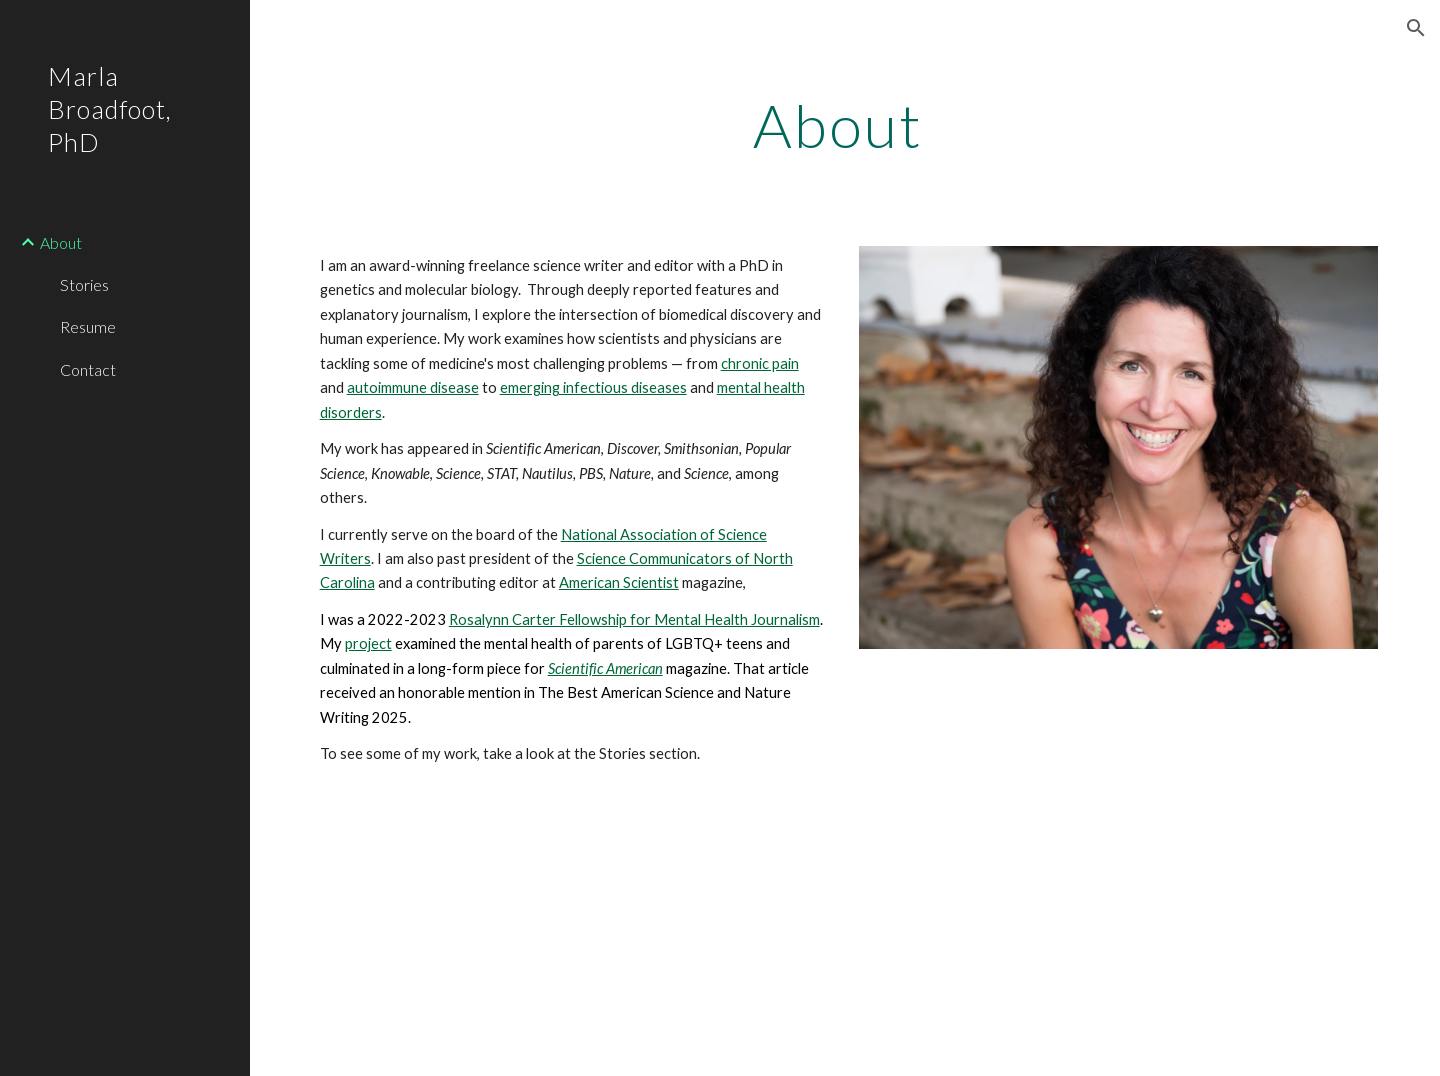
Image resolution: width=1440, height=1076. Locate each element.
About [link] (61, 242)
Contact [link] (88, 369)
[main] (845, 125)
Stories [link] (84, 284)
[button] (1416, 28)
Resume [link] (88, 326)
